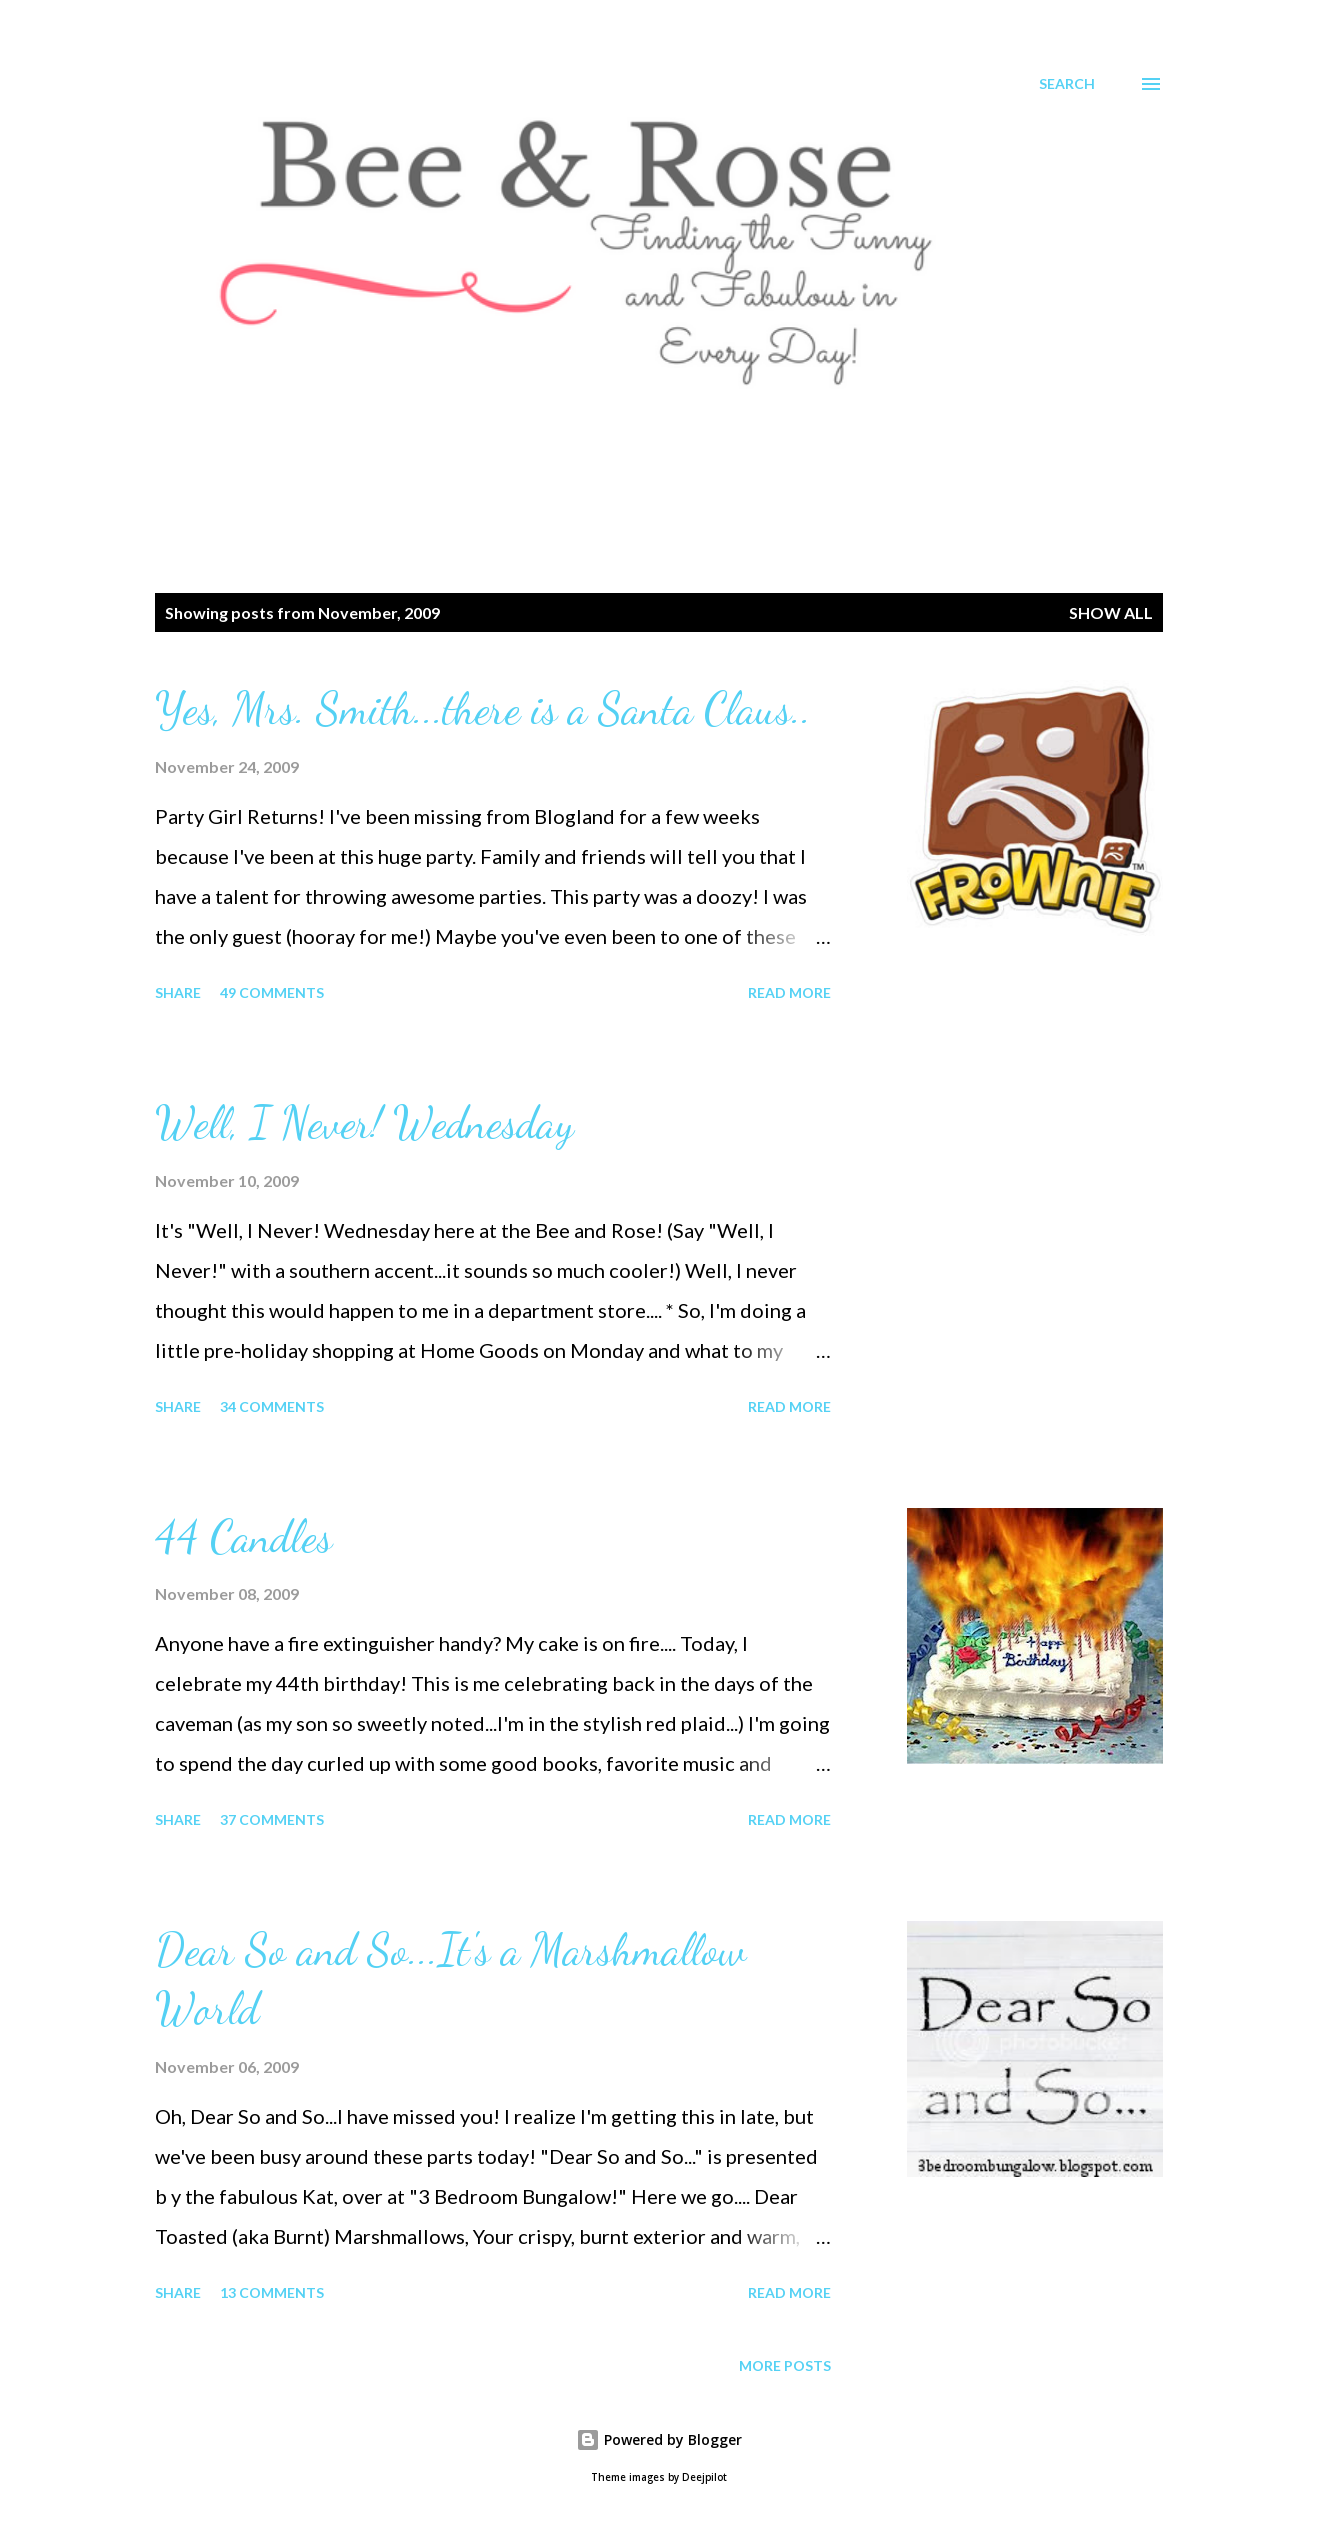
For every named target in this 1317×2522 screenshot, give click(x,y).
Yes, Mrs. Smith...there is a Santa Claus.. (483, 709)
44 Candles (243, 1537)
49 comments (272, 992)
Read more (789, 992)
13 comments (272, 2292)
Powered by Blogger (659, 2439)
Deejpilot (704, 2477)
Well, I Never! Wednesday (364, 1123)
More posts (785, 2365)
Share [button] (178, 992)
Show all (1111, 612)
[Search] (1067, 84)
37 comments (272, 1819)
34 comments (272, 1406)
